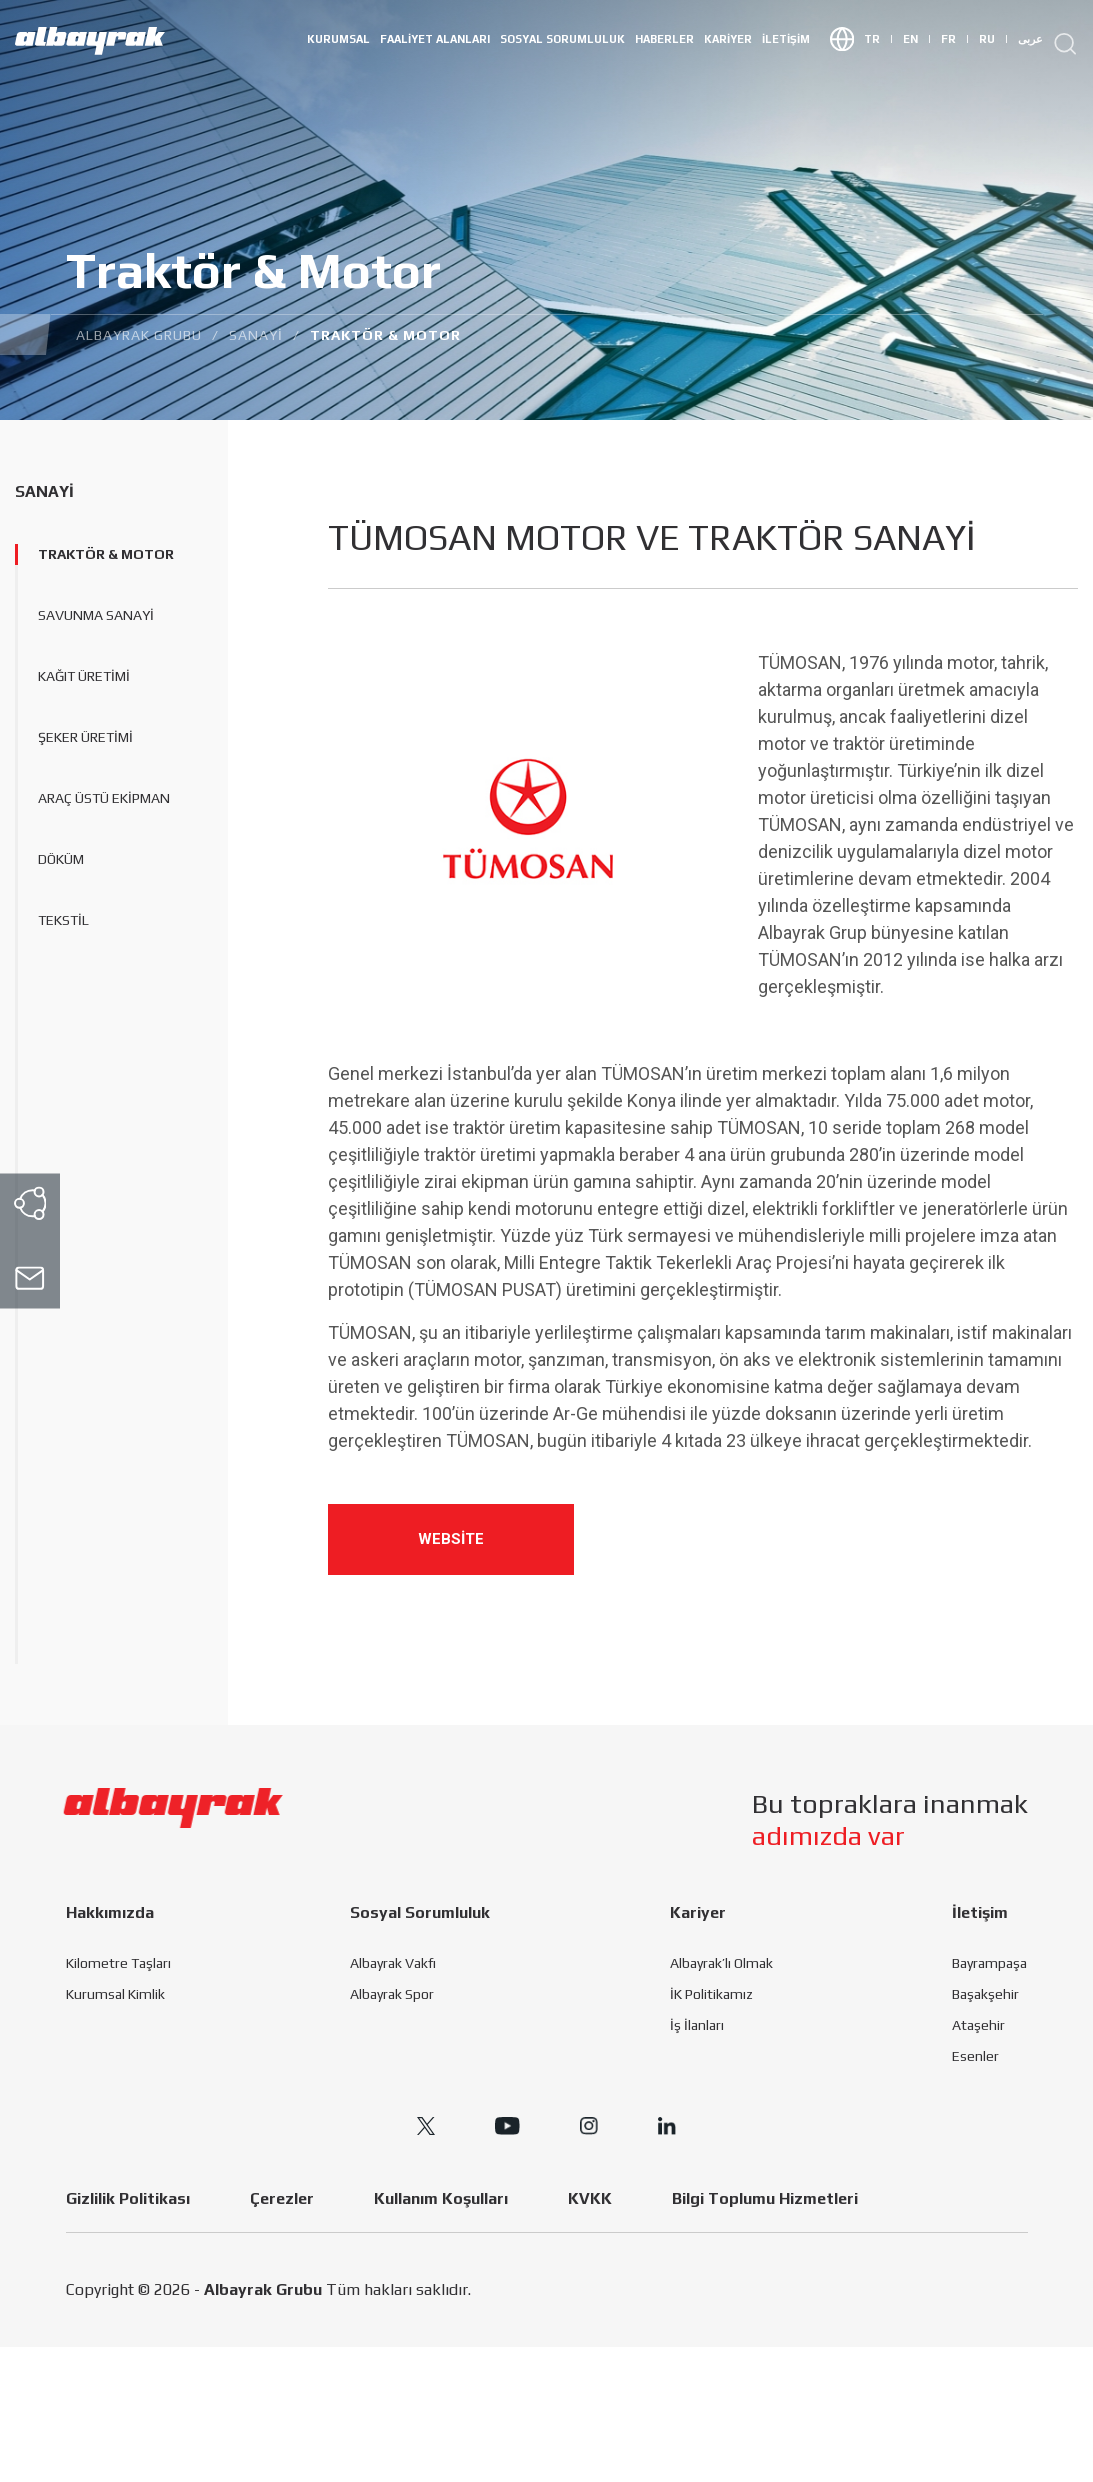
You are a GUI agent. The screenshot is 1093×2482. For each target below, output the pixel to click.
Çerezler (282, 2198)
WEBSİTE (451, 1539)
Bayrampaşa (989, 1963)
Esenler (975, 2056)
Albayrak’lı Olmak (721, 1963)
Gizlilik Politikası (128, 2198)
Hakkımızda (110, 1912)
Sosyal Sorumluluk (562, 39)
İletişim (786, 39)
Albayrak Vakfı (393, 1963)
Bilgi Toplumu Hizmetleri (765, 2198)
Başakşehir (985, 1994)
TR (878, 39)
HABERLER (664, 39)
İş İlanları (697, 2025)
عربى (1030, 39)
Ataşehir (978, 2025)
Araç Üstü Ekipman (104, 798)
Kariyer (728, 39)
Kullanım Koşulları (441, 2198)
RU (993, 39)
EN (917, 39)
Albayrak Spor (392, 1994)
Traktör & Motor (106, 554)
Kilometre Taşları (118, 1963)
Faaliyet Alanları (435, 39)
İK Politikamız (711, 1994)
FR (955, 39)
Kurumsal (338, 39)
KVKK (590, 2198)
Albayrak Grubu (263, 2289)
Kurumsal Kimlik (115, 1994)
